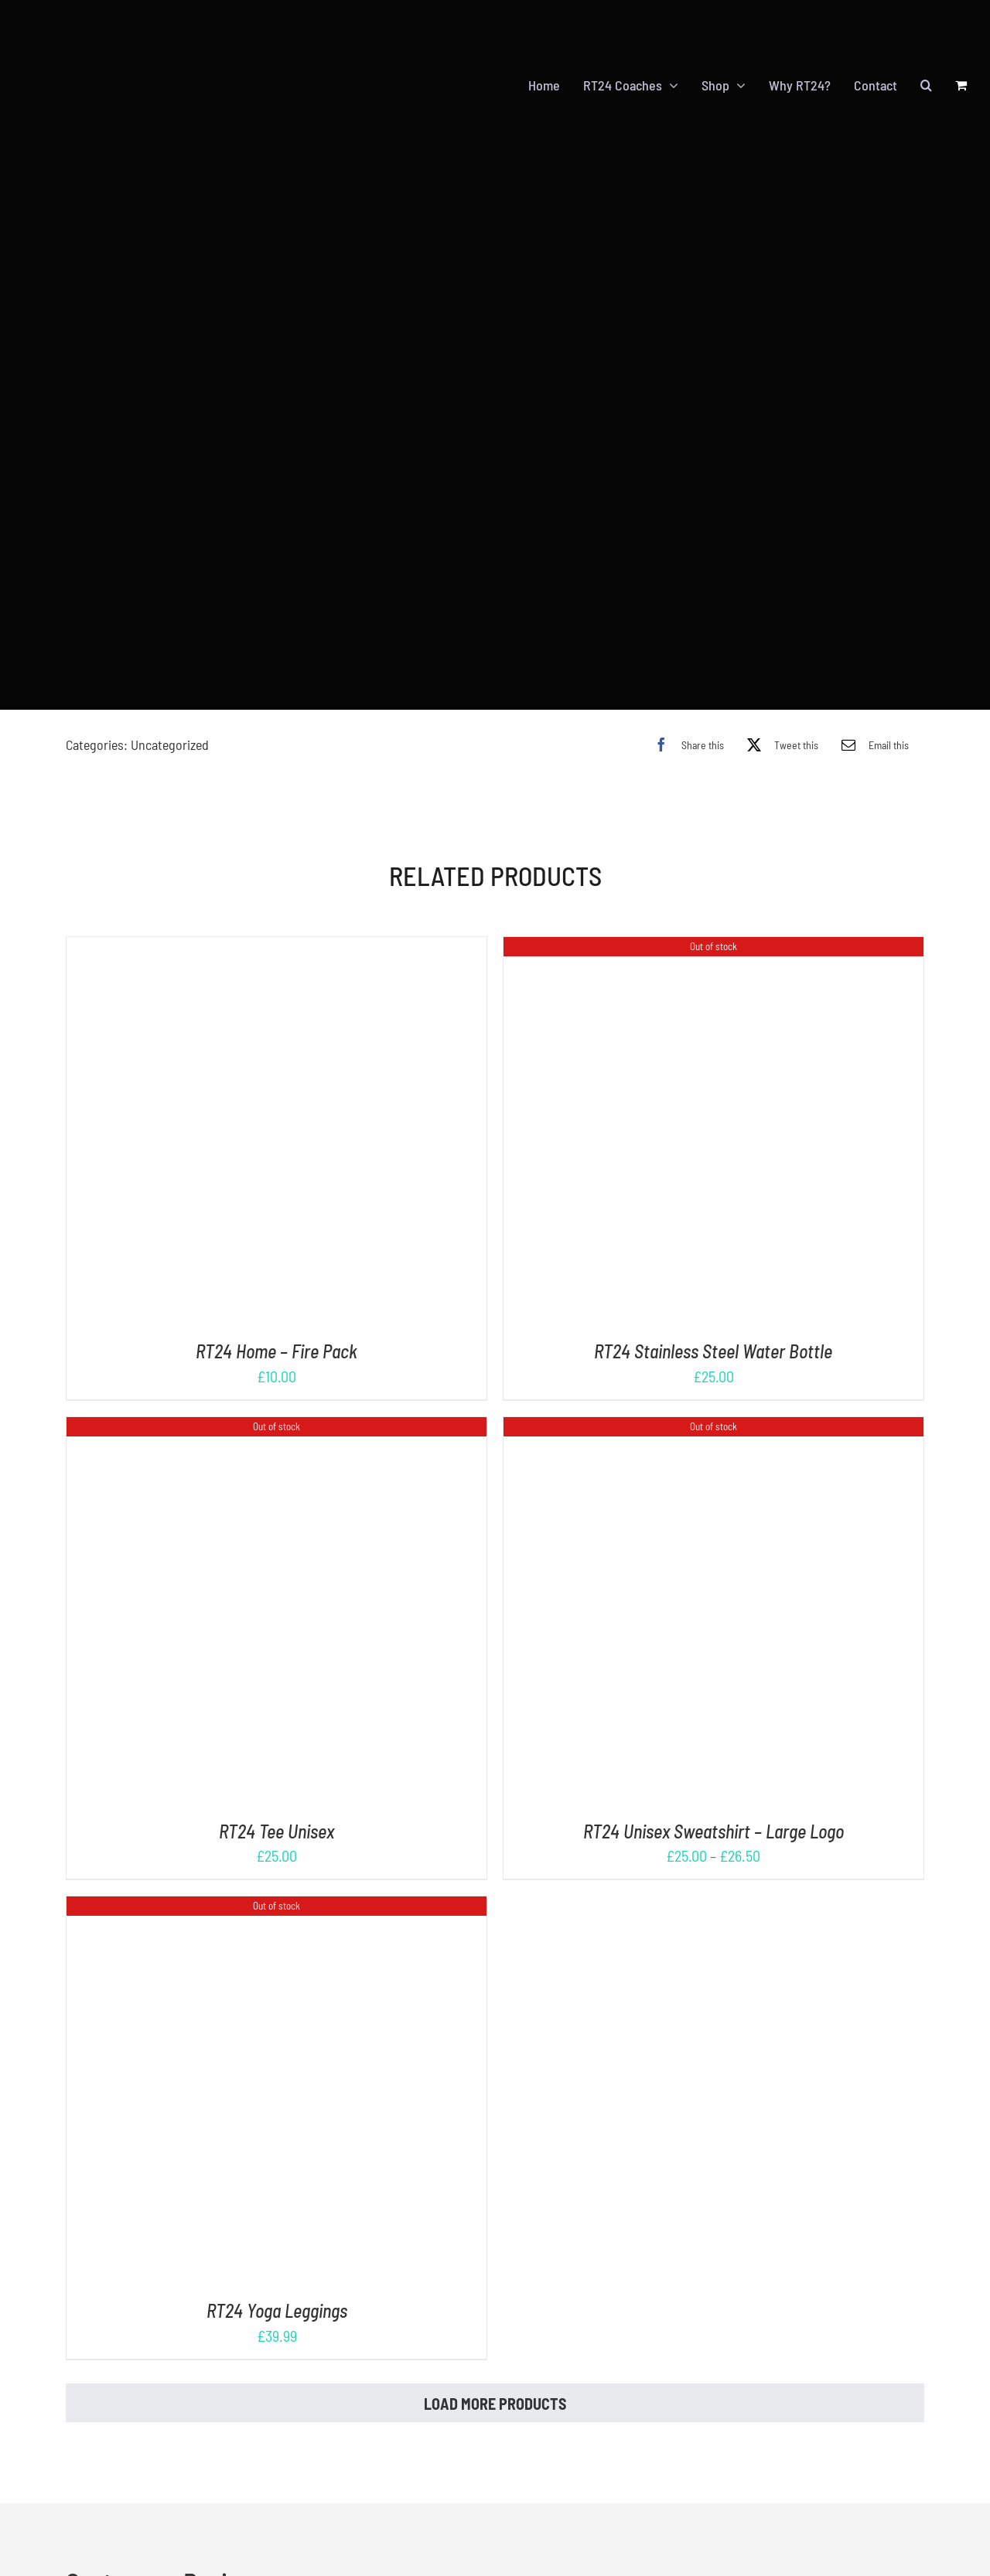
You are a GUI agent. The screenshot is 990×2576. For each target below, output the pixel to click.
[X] (778, 717)
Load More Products (495, 2376)
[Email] (871, 717)
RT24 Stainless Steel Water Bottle (713, 1324)
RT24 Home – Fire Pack (276, 1324)
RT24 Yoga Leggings (277, 2284)
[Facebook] (685, 717)
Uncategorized (170, 717)
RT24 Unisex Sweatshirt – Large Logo (713, 1804)
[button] (926, 72)
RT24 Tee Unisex (276, 1804)
